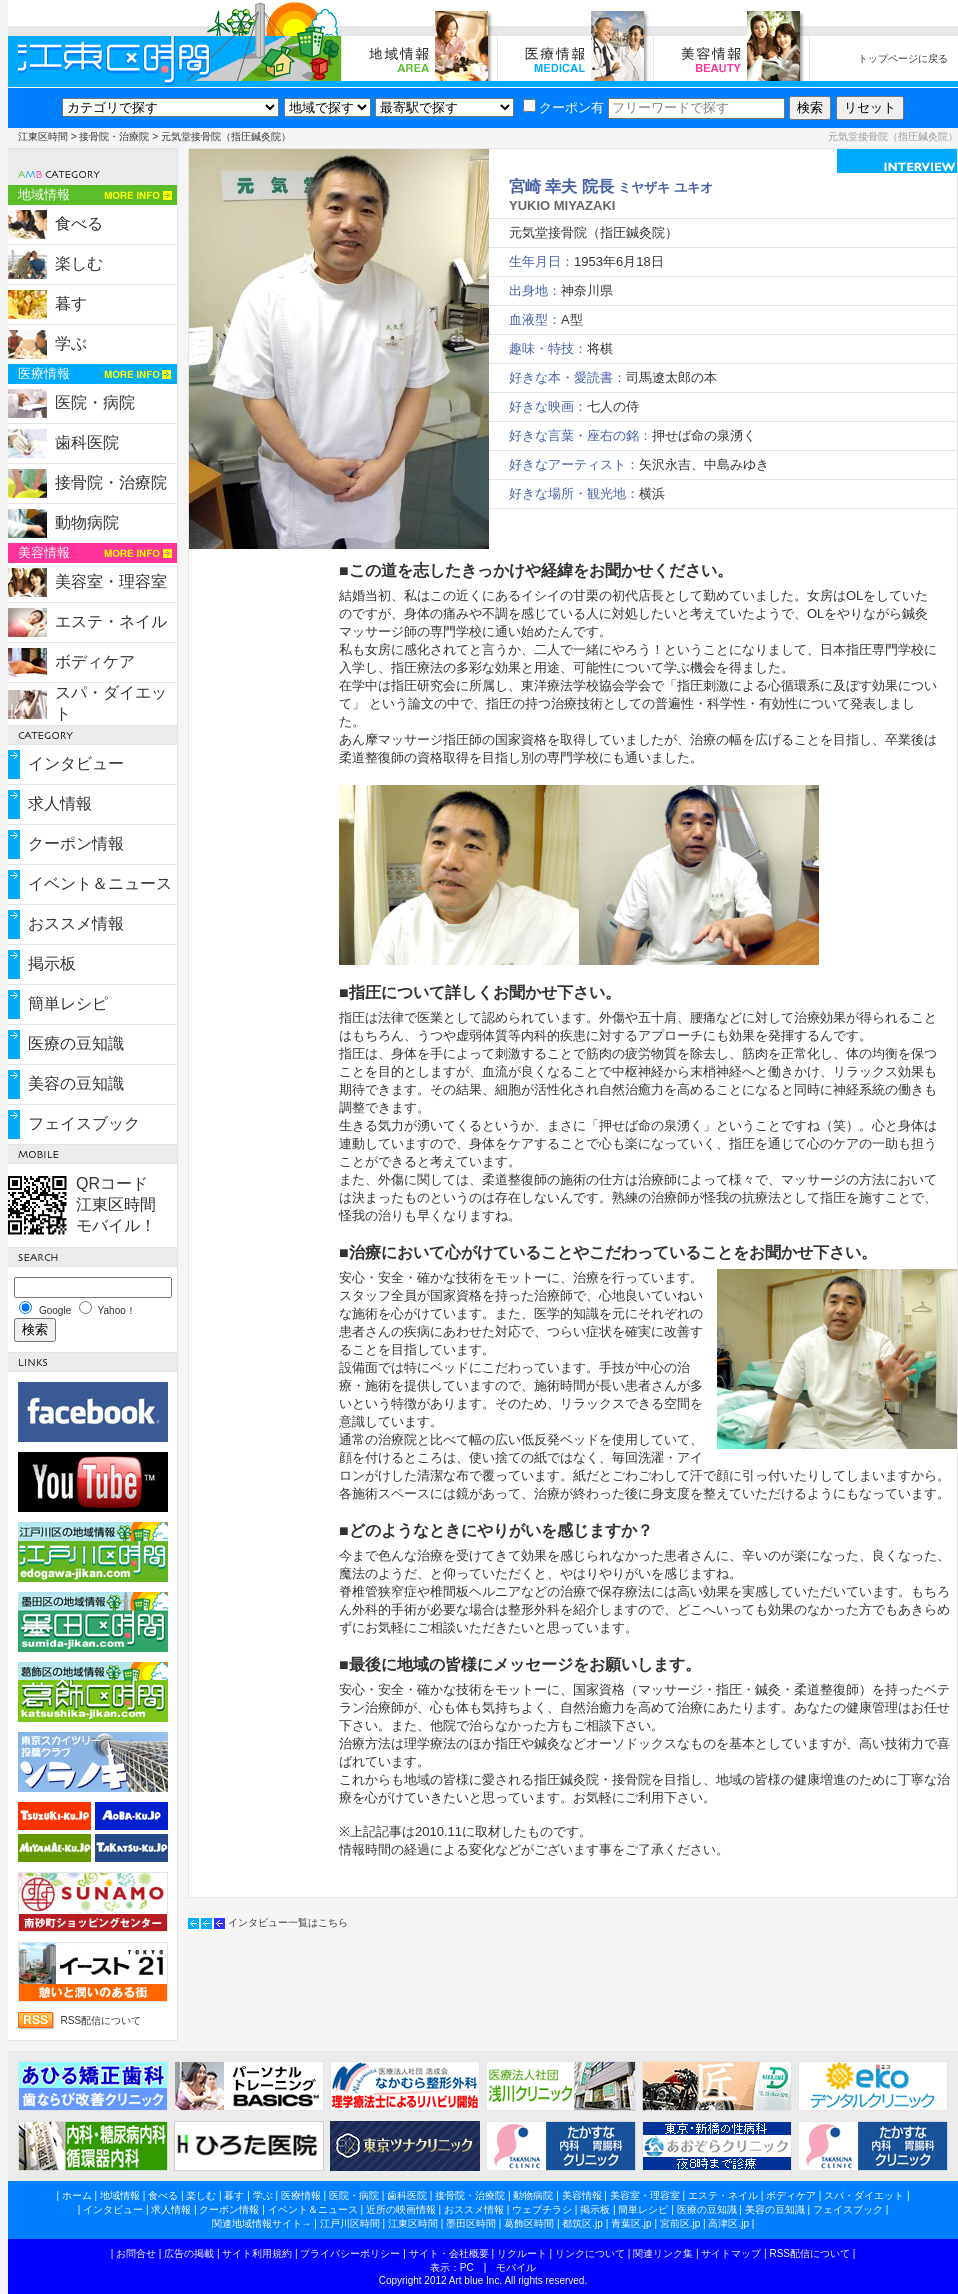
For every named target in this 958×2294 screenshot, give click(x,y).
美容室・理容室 (111, 581)
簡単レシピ (68, 1003)
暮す (71, 303)
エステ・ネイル (111, 621)
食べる (79, 223)
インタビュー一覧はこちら (288, 1922)
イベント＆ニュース (100, 883)
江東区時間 (43, 136)
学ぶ (71, 343)
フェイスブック (84, 1123)
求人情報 (60, 803)
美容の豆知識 (76, 1083)
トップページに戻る (903, 58)
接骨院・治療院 (114, 136)
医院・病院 (95, 402)
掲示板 (52, 963)
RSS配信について (101, 2020)
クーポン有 (563, 107)
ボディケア (95, 661)
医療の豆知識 (76, 1043)
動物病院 (87, 522)
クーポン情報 (76, 843)
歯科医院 (87, 442)
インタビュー (76, 763)
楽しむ (79, 263)
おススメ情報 (76, 923)
